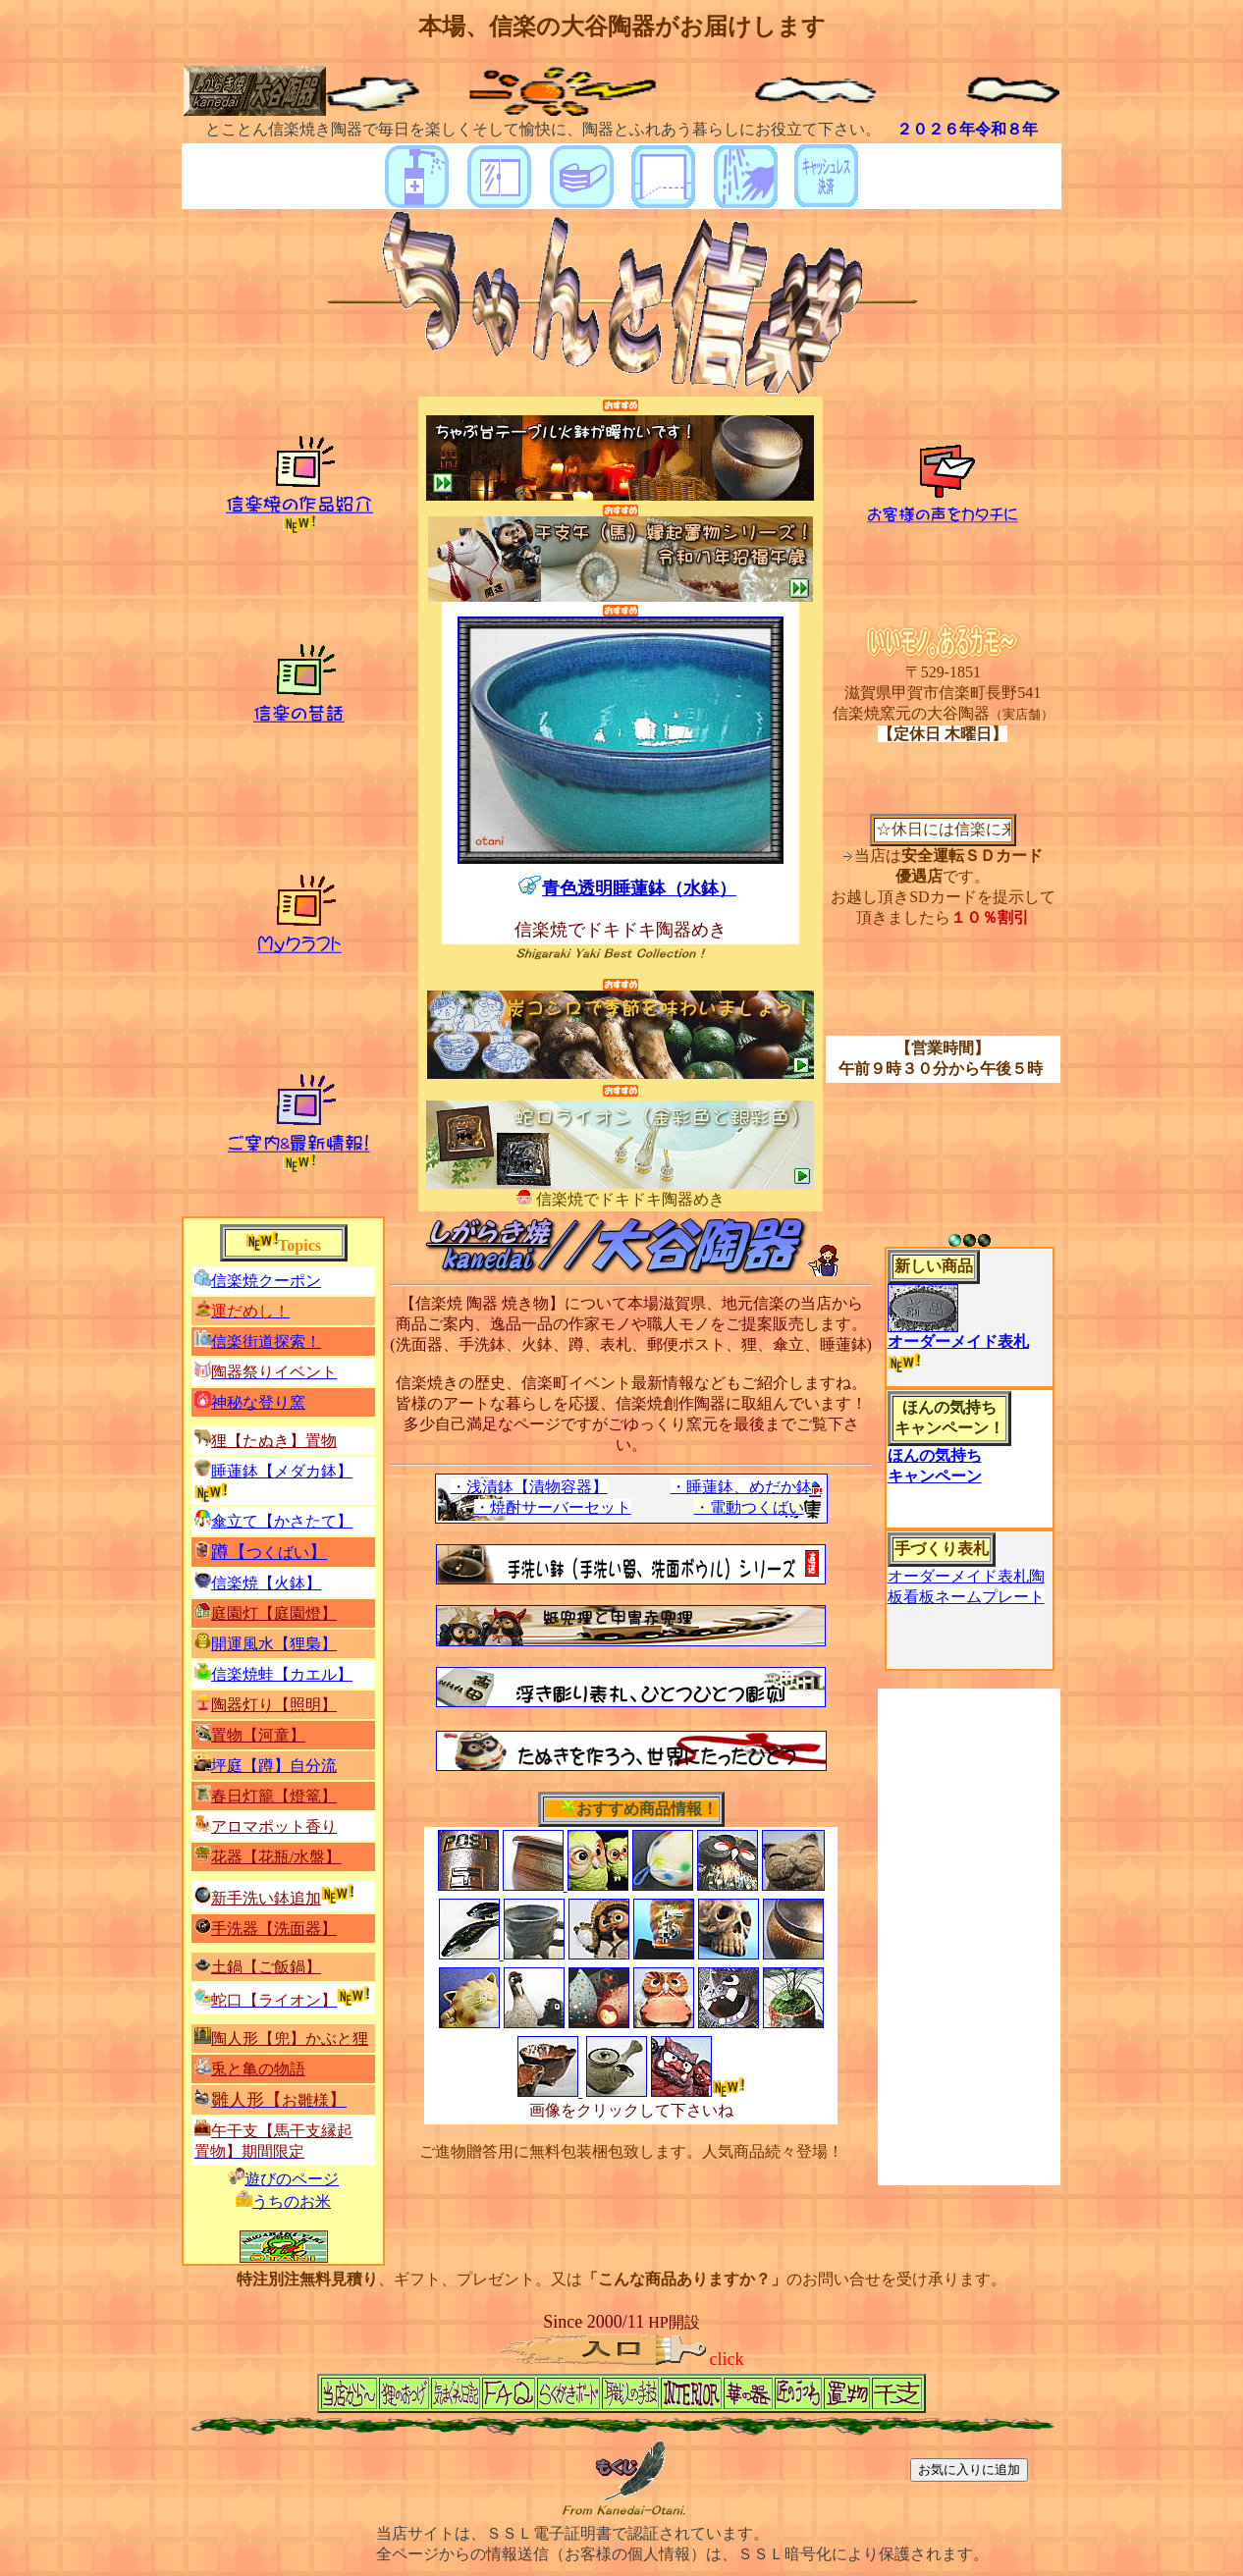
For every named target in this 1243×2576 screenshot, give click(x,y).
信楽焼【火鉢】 (266, 1583)
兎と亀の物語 (258, 2069)
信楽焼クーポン (266, 1280)
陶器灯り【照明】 (274, 1704)
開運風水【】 (274, 1644)
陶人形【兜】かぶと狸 (289, 2038)
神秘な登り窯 (258, 1402)
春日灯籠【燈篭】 (274, 1796)
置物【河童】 (258, 1735)
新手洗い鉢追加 (266, 1898)
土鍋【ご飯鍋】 (266, 1967)
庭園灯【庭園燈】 (274, 1613)
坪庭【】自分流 (274, 1765)
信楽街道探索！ (266, 1341)
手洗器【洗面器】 (274, 1928)
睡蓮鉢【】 (281, 1471)
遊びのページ (291, 2179)
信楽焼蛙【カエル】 (281, 1674)
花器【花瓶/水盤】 (276, 1857)
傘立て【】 (281, 1521)
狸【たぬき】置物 (274, 1440)
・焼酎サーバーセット (552, 1507)
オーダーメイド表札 (958, 1341)
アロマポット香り (274, 1826)
